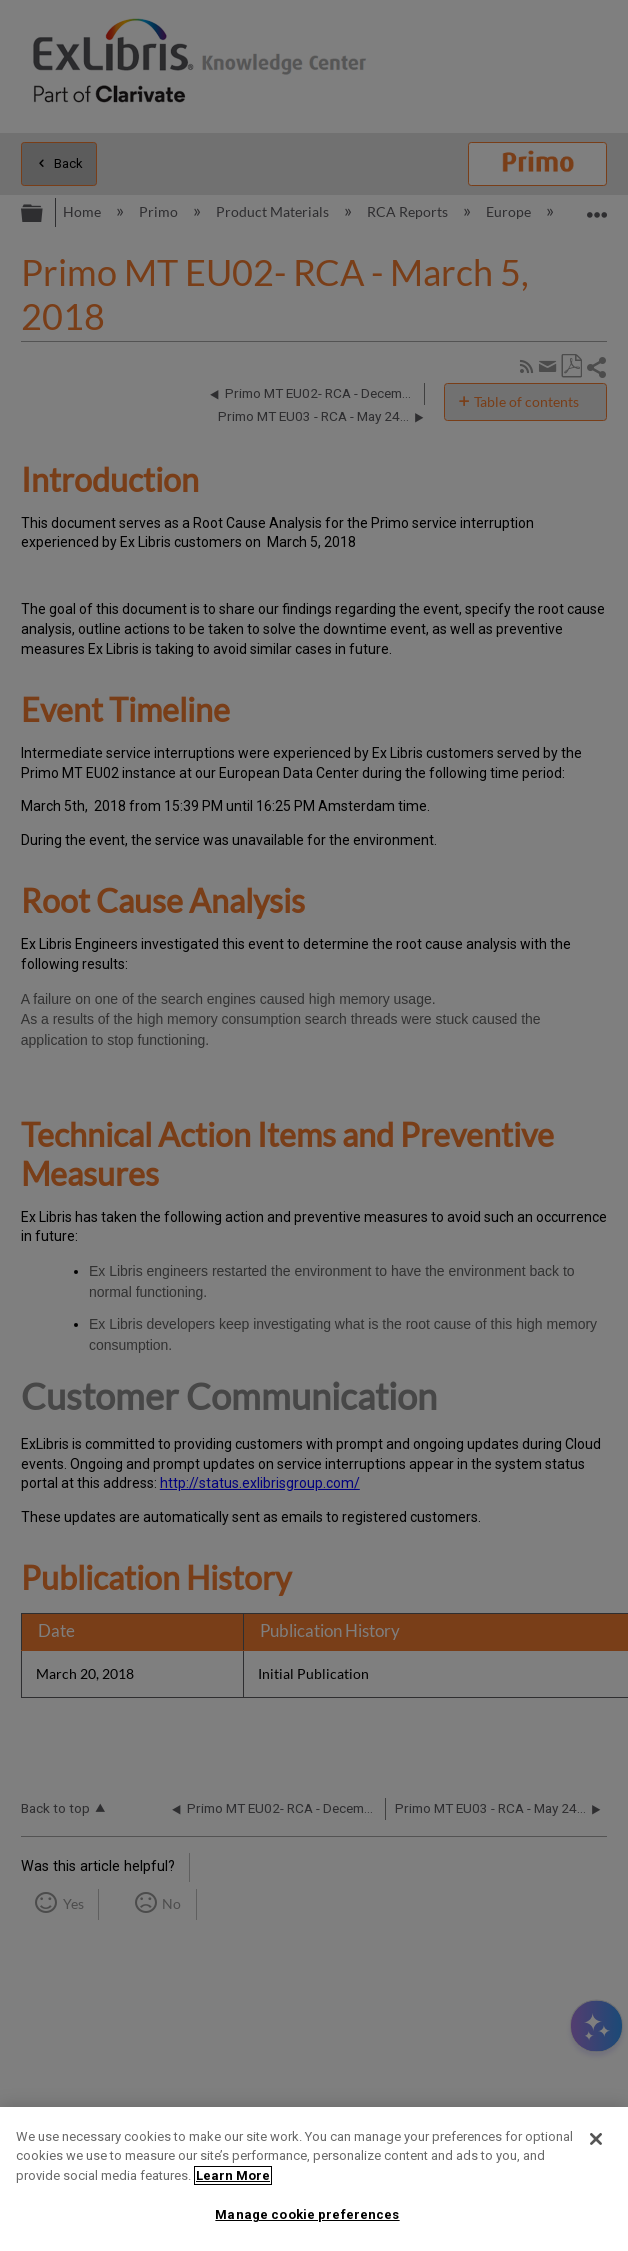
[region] (314, 2179)
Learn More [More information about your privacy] (233, 2175)
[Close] (596, 2139)
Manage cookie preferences (307, 2214)
